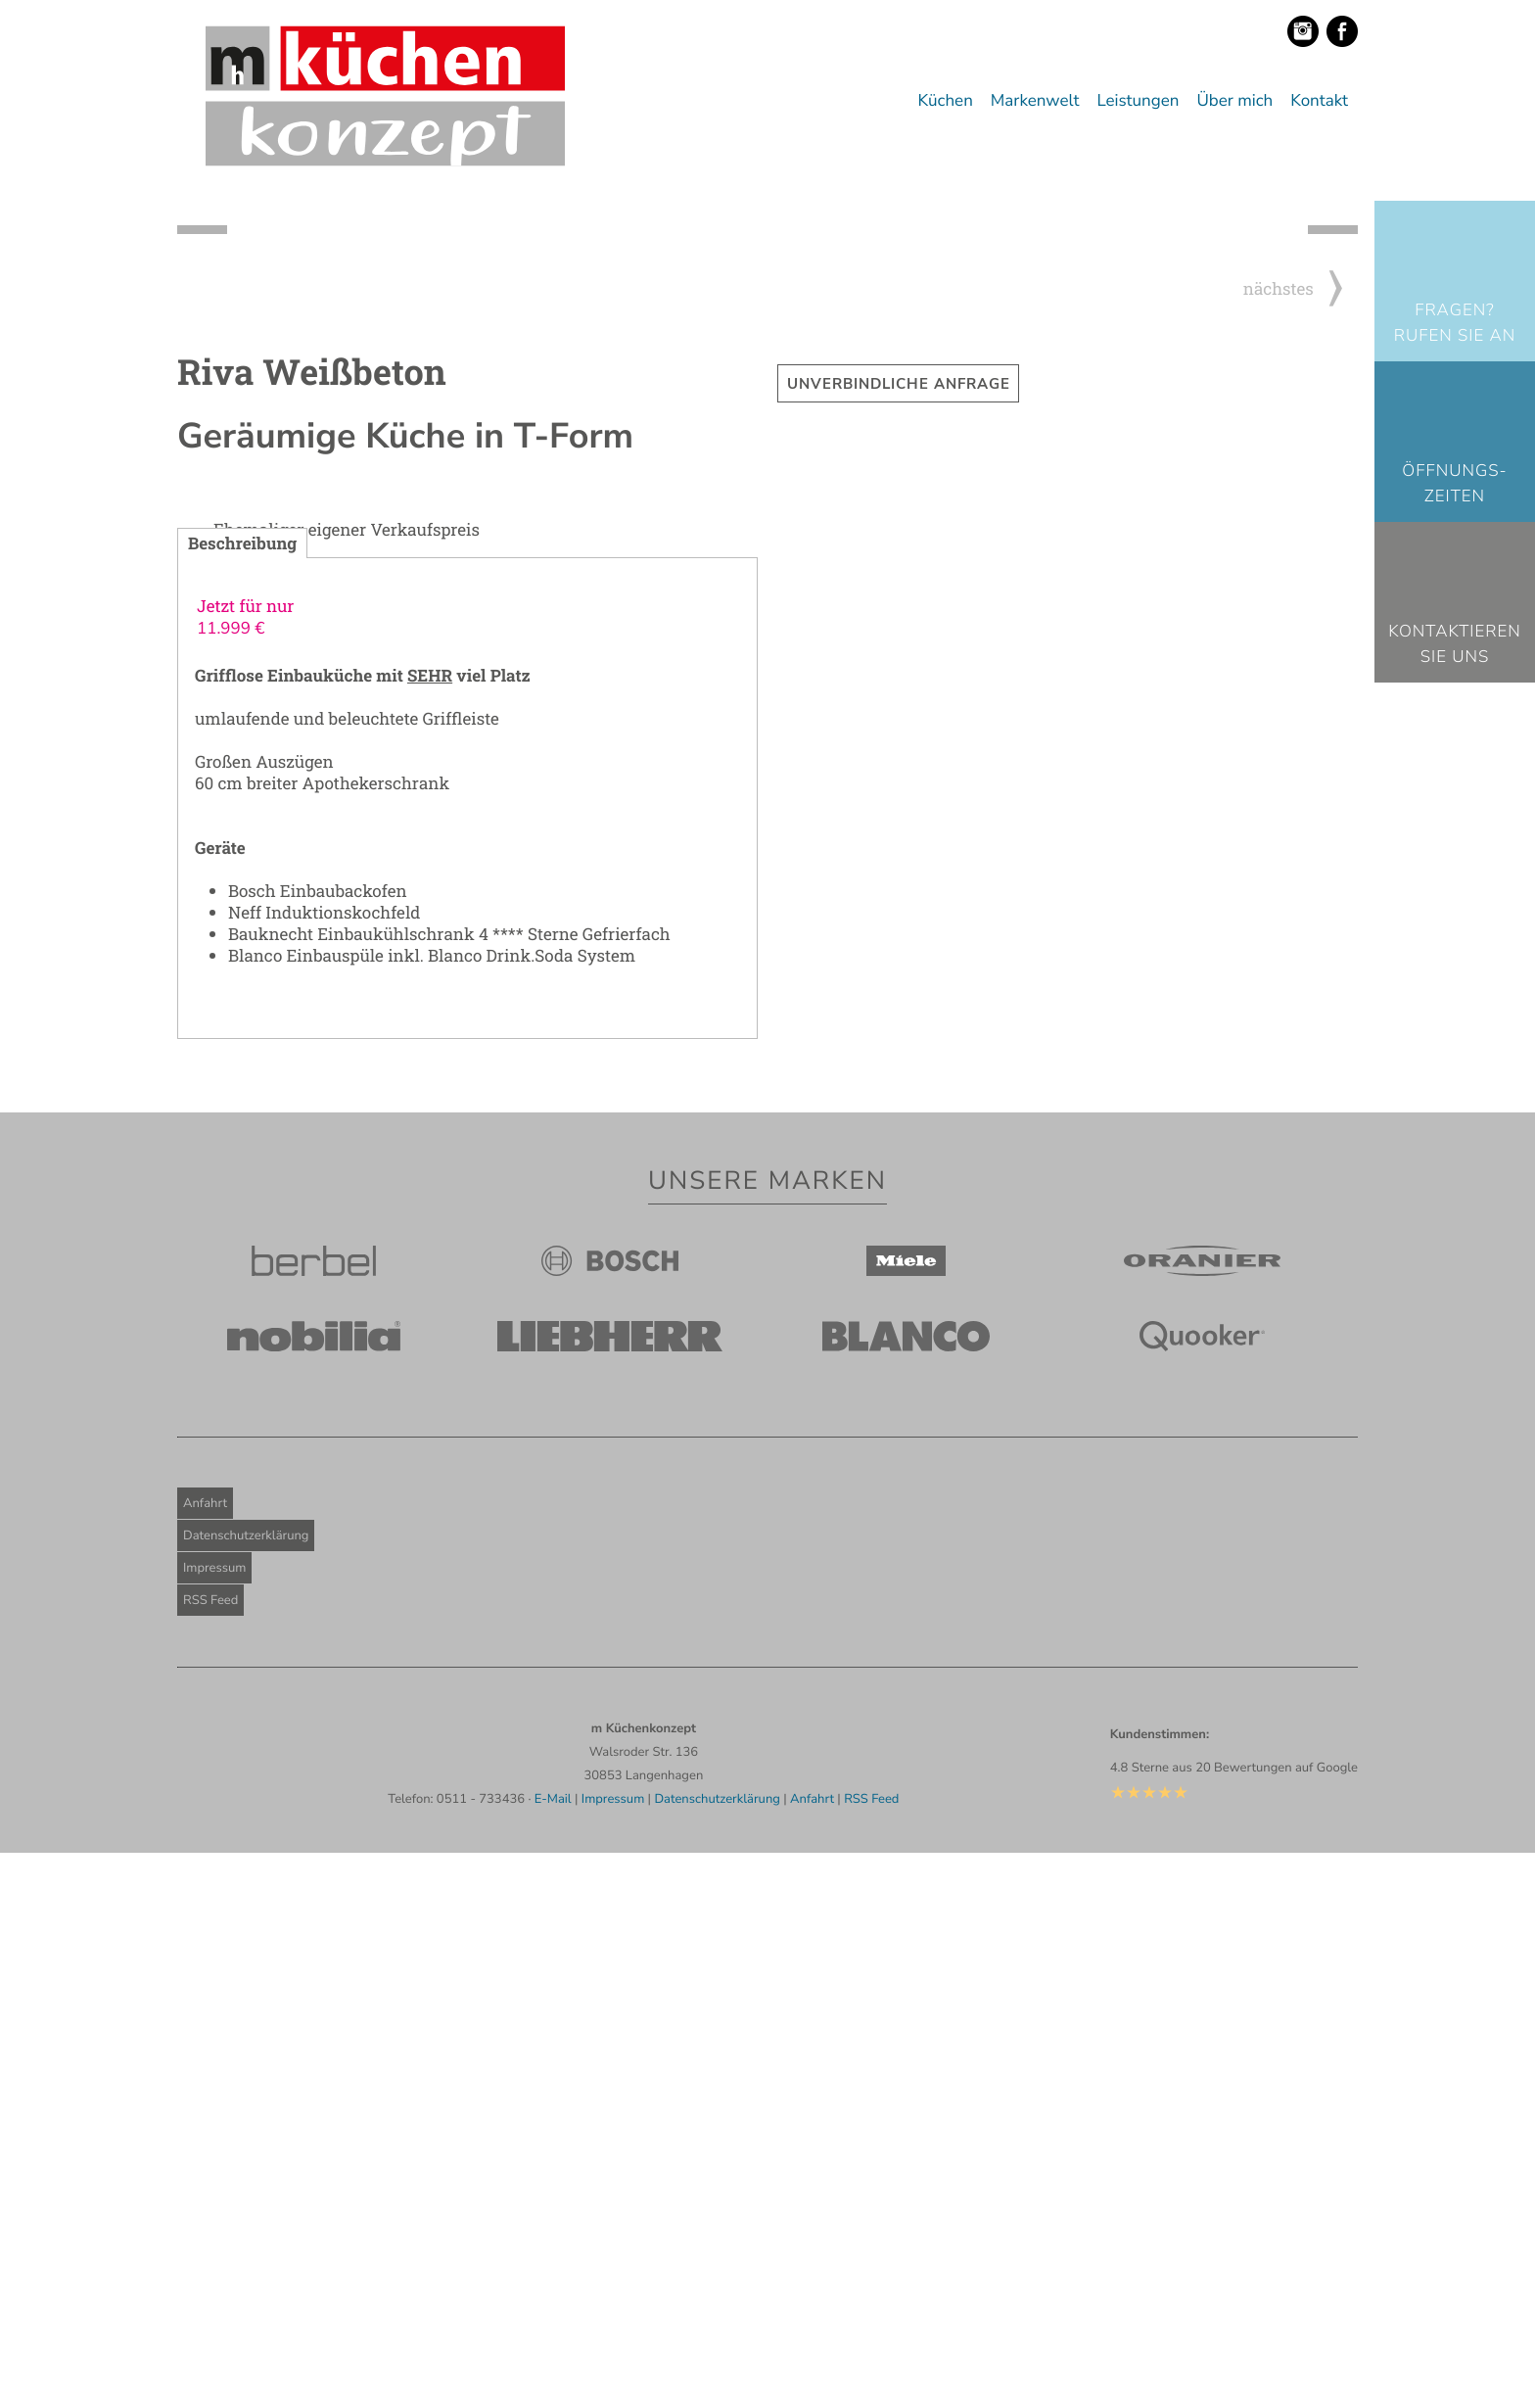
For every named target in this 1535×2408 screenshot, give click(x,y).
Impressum (214, 2123)
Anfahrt (205, 2058)
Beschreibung (242, 1098)
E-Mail (553, 2354)
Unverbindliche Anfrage (898, 939)
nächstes (1300, 843)
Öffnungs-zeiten (1454, 484)
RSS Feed (210, 2155)
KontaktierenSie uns (1454, 645)
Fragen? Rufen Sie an (1455, 324)
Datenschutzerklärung (245, 2091)
